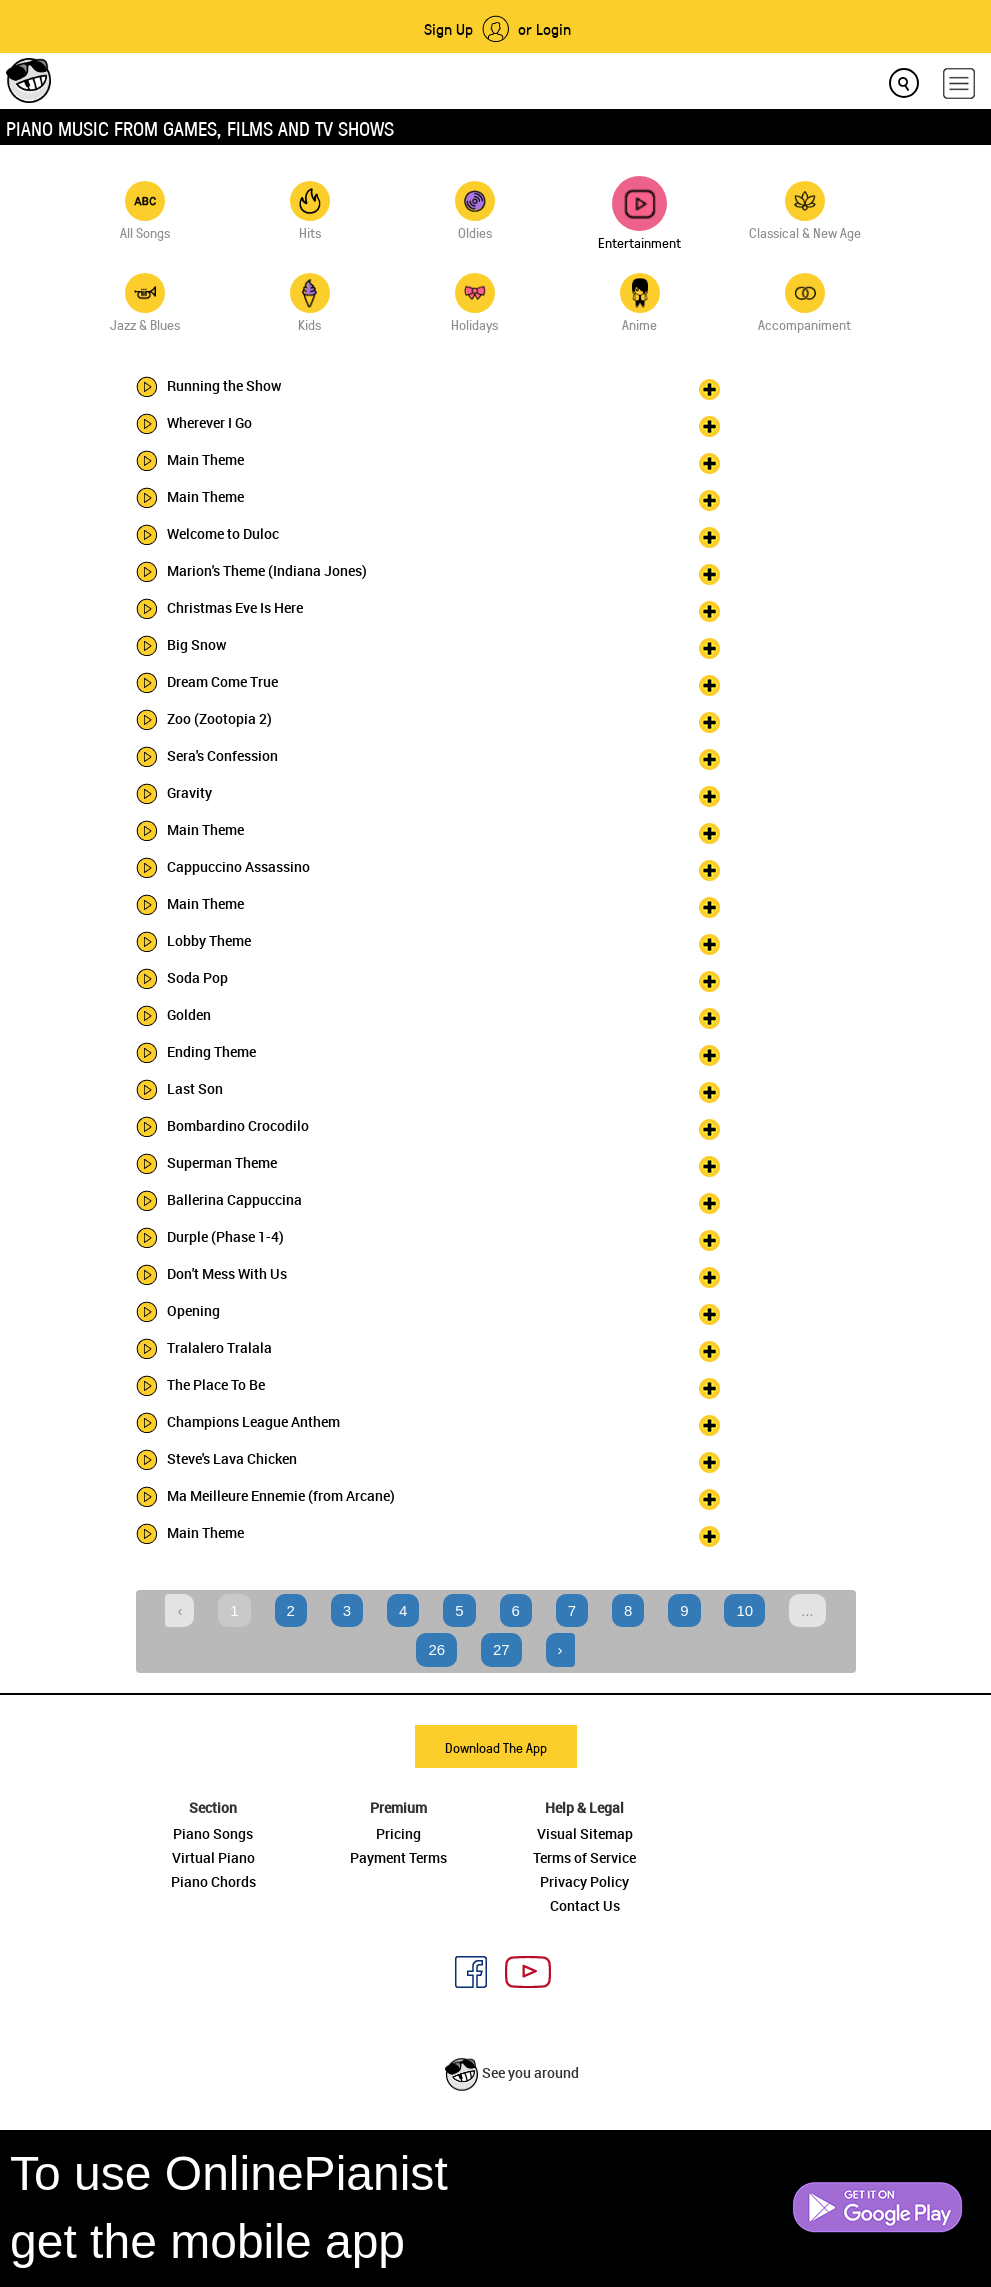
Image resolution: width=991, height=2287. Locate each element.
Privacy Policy (584, 1881)
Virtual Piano (213, 1857)
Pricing (398, 1833)
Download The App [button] (496, 1747)
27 (501, 1649)
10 (744, 1610)
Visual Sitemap (585, 1833)
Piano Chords (213, 1881)
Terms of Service (584, 1857)
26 (436, 1649)
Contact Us (585, 1905)
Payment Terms (398, 1857)
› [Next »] (560, 1649)
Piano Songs (213, 1833)
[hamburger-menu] (959, 83)
